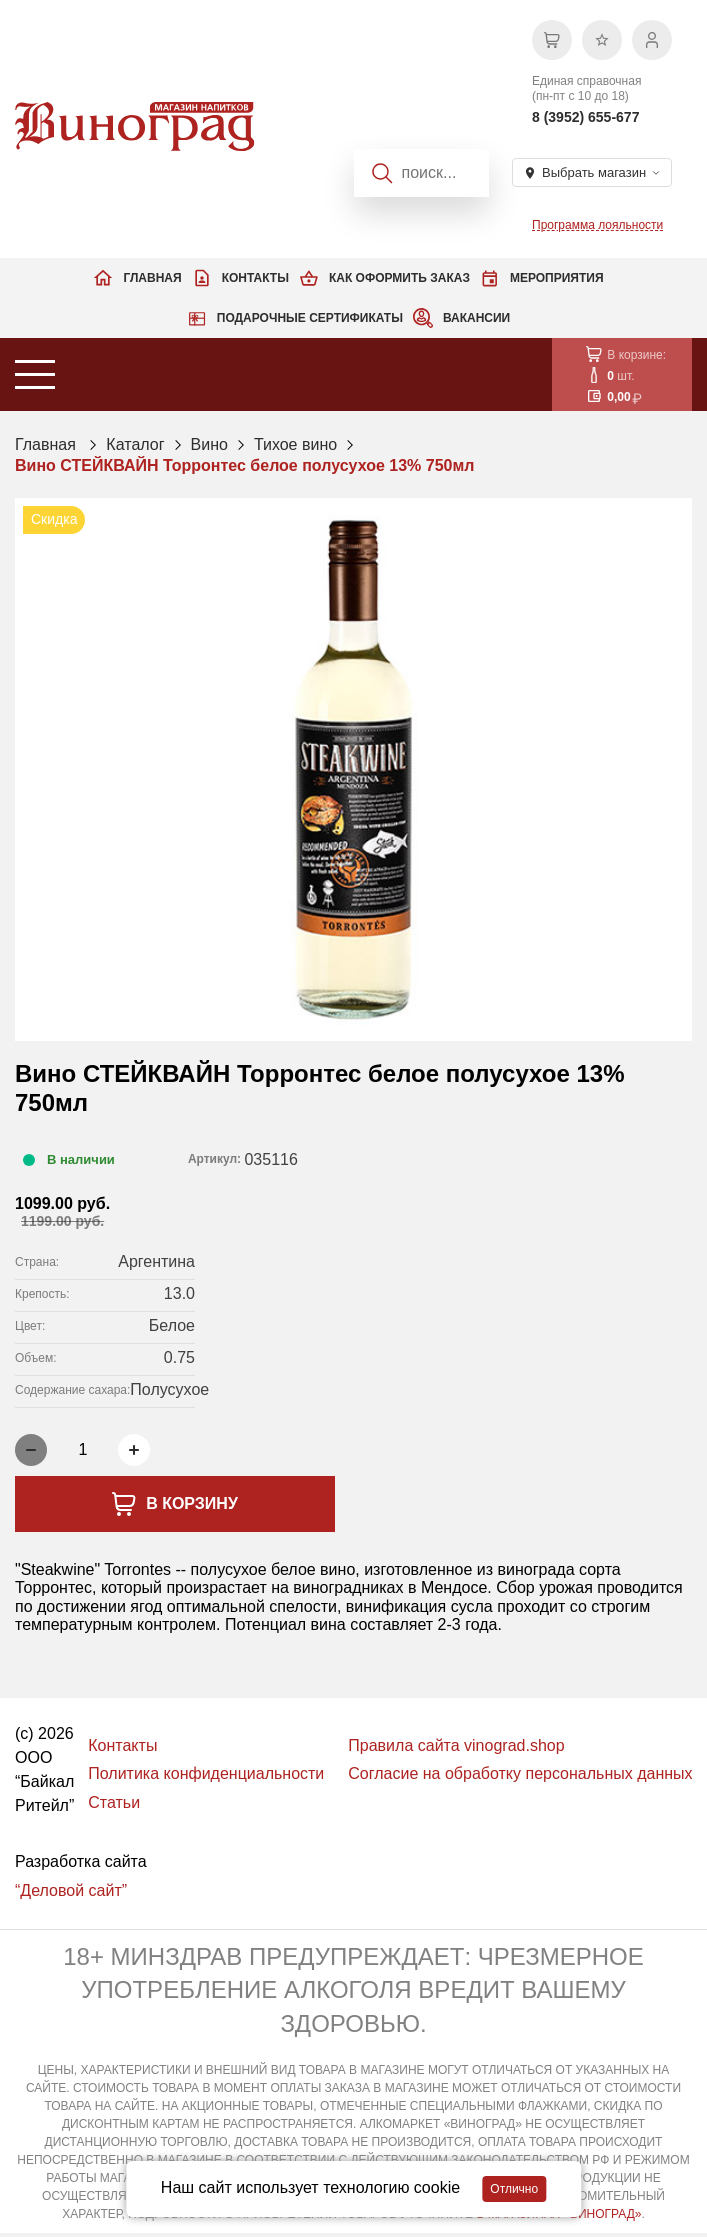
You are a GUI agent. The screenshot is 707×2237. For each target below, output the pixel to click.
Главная (152, 278)
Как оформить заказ (399, 278)
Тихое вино (295, 444)
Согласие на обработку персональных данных (520, 1773)
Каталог (135, 444)
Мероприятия (557, 278)
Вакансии (476, 318)
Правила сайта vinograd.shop (456, 1745)
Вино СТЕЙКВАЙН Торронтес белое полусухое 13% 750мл (244, 465)
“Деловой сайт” (71, 1890)
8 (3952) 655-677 (585, 117)
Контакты (255, 278)
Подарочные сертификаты (310, 318)
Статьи (114, 1802)
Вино (209, 444)
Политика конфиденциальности (206, 1773)
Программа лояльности (597, 225)
